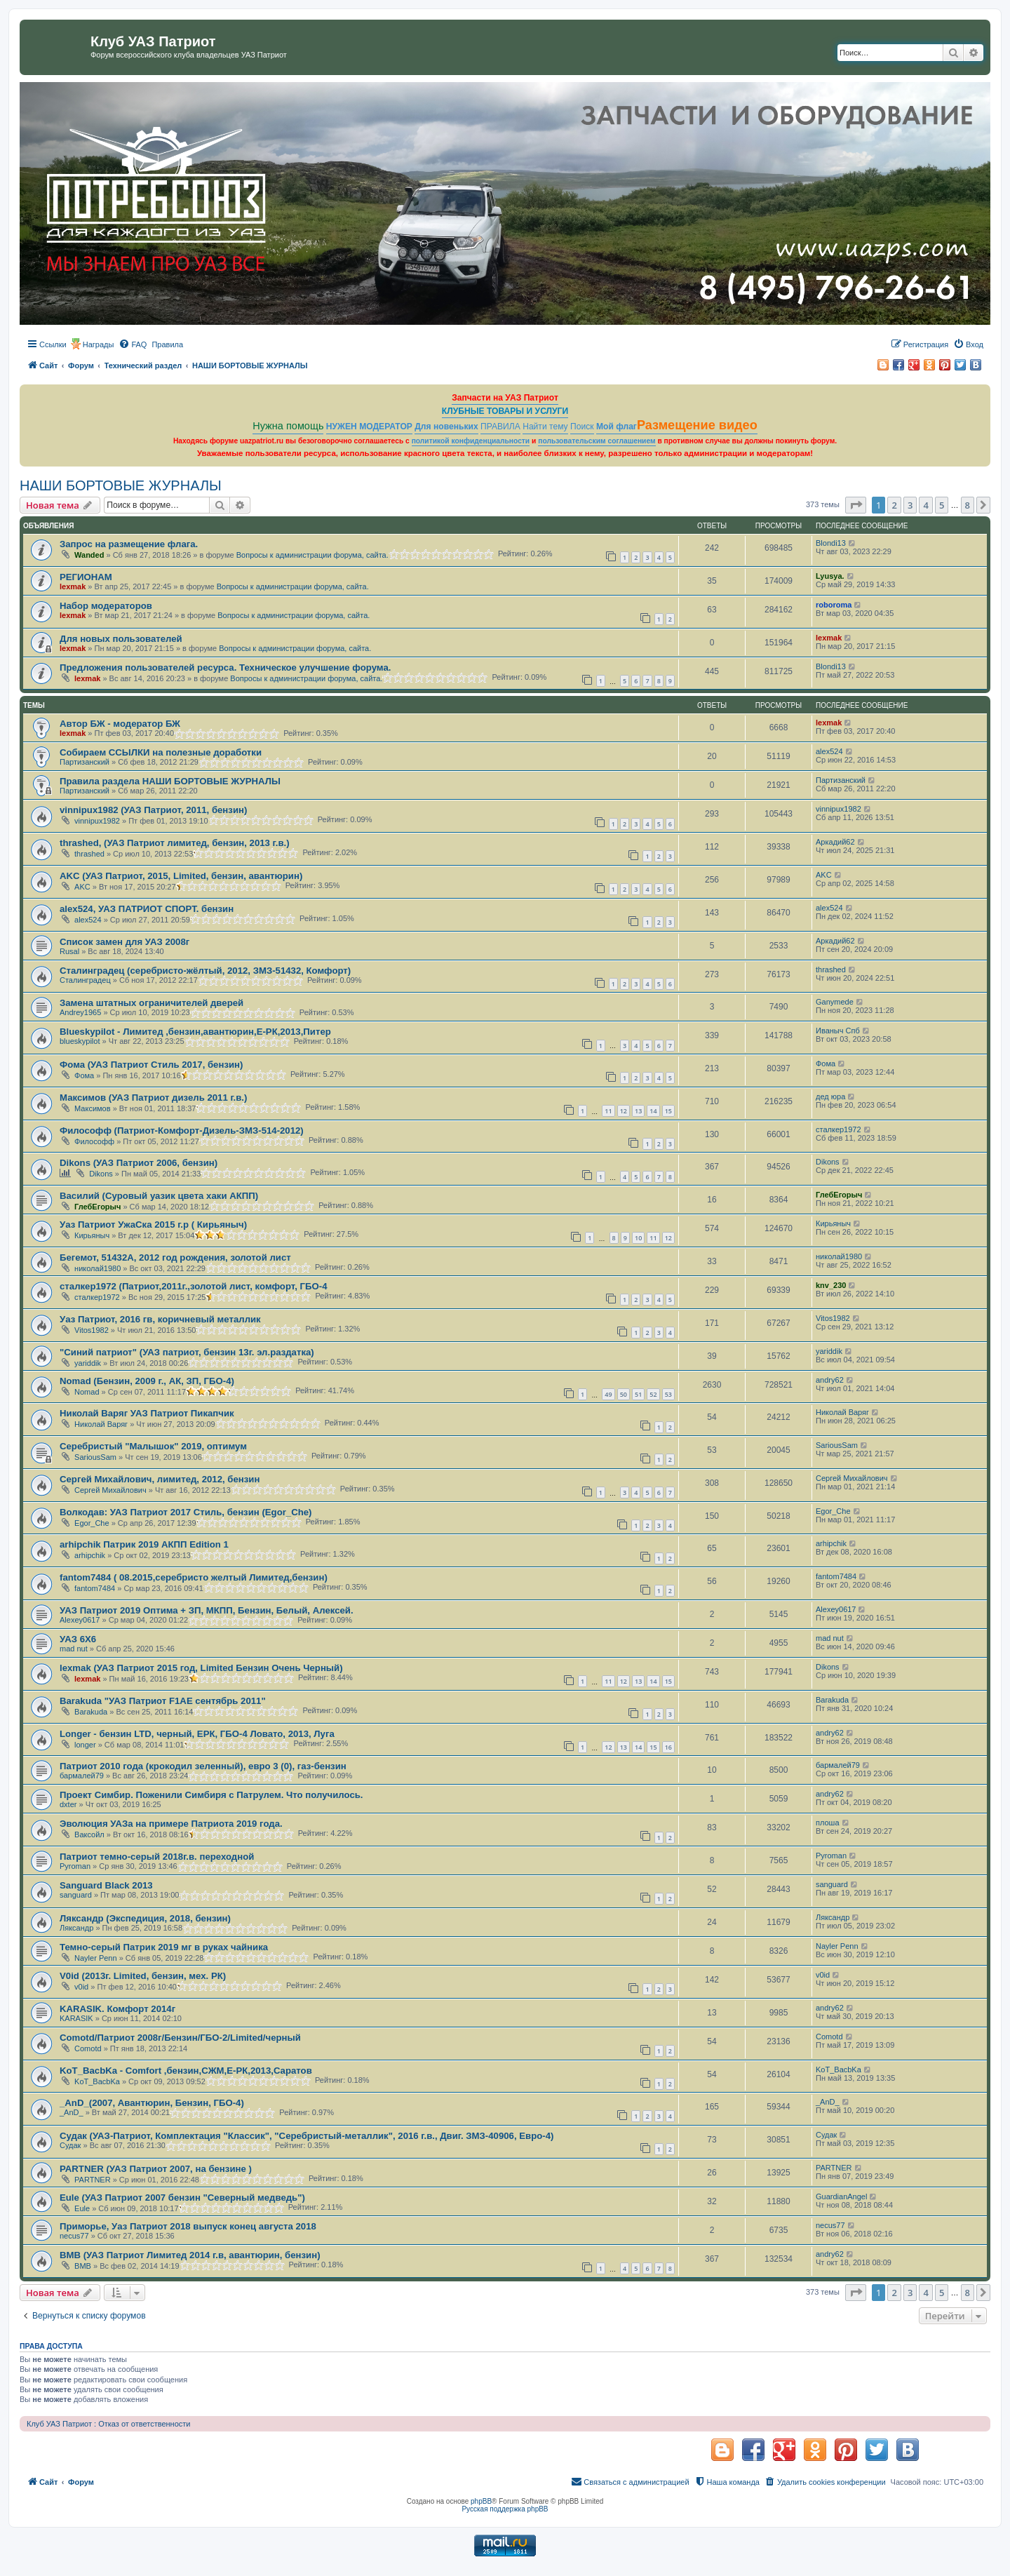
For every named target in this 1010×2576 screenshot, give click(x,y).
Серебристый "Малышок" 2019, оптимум (153, 1446)
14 (652, 1110)
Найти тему (545, 426)
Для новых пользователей (121, 638)
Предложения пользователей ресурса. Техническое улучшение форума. (225, 667)
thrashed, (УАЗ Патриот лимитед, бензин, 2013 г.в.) (175, 843)
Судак (70, 2145)
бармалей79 (82, 1775)
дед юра (830, 1096)
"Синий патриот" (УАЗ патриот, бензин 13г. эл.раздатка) (187, 1352)
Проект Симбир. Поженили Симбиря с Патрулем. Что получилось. (211, 1795)
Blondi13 (831, 543)
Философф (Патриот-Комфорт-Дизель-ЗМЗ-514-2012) (182, 1130)
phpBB (481, 2501)
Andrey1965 (80, 1012)
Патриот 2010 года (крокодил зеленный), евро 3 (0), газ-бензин (203, 1766)
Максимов (92, 1108)
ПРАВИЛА (500, 426)
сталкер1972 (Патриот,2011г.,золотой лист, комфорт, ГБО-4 (194, 1286)
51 (638, 1394)
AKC (82, 887)
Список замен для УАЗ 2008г (124, 942)
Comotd (88, 2048)
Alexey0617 (80, 1620)
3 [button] (910, 505)
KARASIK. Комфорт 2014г (117, 2009)
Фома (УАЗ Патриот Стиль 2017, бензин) (151, 1064)
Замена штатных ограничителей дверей (151, 1003)
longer (85, 1744)
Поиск (582, 426)
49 (608, 1394)
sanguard (76, 1895)
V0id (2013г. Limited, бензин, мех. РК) (143, 1976)
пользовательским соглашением (596, 441)
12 (623, 1110)
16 (668, 1747)
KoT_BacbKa (97, 2081)
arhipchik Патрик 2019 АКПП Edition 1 (144, 1544)
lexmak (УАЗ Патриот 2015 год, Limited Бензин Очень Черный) (201, 1668)
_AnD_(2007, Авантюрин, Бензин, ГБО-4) (152, 2103)
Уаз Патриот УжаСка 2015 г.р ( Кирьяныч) (153, 1224)
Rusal (69, 951)
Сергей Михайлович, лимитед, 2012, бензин (160, 1479)
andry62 (830, 1380)
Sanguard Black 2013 (106, 1885)
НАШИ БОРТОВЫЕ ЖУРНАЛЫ (121, 485)
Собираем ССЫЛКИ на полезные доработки (161, 752)
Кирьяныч (91, 1235)
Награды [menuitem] (98, 344)
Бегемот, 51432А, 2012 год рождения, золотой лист (175, 1257)
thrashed (89, 854)
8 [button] (967, 505)
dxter (68, 1804)
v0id (81, 1987)
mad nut (74, 1648)
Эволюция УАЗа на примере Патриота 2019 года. (171, 1823)
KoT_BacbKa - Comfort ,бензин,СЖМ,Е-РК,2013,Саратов (186, 2070)
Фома (84, 1075)
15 (668, 1110)
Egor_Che (91, 1523)
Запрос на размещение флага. (129, 544)
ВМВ (82, 2266)
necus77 (74, 2236)
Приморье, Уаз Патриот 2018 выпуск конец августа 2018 (188, 2226)
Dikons (101, 1173)
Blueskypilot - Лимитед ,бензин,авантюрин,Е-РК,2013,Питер (195, 1031)
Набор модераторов (106, 606)
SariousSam (95, 1457)
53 (668, 1394)
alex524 (829, 751)
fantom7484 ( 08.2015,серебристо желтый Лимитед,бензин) (194, 1577)
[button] (855, 505)
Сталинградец (85, 980)
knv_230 (831, 1285)
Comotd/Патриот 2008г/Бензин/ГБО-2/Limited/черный (180, 2037)
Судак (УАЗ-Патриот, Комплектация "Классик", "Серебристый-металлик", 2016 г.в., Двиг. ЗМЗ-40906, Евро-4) (306, 2136)
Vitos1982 (91, 1330)
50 (623, 1394)
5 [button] (941, 505)
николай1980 (97, 1268)
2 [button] (893, 505)
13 (638, 1110)
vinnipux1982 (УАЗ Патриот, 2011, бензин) (153, 810)
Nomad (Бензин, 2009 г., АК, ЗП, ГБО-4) (147, 1381)
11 (608, 1110)
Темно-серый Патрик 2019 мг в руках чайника (164, 1947)
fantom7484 (94, 1588)
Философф (94, 1141)
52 (652, 1394)
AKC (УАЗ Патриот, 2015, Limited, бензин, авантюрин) (181, 876)
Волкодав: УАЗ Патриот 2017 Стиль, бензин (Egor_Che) (185, 1512)
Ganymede (835, 1002)
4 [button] (925, 505)
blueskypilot (80, 1041)
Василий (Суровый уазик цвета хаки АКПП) (159, 1195)
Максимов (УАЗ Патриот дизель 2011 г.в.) (153, 1097)
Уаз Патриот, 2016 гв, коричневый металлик (160, 1319)
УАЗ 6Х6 (78, 1639)
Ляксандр (76, 1928)
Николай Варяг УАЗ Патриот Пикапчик (147, 1413)
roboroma (833, 605)
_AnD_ (71, 2112)
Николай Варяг (101, 1424)
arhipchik (89, 1555)
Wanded (89, 555)
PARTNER (92, 2179)
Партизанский (84, 762)
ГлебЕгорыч (97, 1206)
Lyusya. (830, 576)
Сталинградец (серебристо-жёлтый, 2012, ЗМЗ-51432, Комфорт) (205, 970)
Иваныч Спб (838, 1030)
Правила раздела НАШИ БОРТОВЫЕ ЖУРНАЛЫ (170, 781)
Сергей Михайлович (110, 1490)
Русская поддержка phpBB (505, 2509)
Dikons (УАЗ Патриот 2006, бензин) (138, 1163)
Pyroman (75, 1866)
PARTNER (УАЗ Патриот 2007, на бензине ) (156, 2169)
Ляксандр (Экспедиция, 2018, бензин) (145, 1918)
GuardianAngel (841, 2196)
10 (638, 1237)
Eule (82, 2208)
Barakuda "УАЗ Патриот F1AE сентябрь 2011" (163, 1701)
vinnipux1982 (97, 821)
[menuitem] (133, 344)
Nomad (86, 1392)
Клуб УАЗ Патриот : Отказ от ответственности (108, 2424)
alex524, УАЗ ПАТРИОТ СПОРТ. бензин (147, 909)
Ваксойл (89, 1834)
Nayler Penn (95, 1958)
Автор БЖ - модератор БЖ (120, 723)
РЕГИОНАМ (86, 577)
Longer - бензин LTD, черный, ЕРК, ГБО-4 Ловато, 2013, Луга (197, 1734)
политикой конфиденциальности (471, 441)
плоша (828, 1822)
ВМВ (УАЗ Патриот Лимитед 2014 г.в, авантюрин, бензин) (190, 2255)
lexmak (73, 586)
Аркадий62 (835, 842)
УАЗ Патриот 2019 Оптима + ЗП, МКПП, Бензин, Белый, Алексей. (207, 1610)
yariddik (87, 1363)
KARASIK (76, 2018)
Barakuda (90, 1712)
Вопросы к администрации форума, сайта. (312, 555)
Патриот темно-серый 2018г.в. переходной (157, 1856)
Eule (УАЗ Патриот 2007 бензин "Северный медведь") (182, 2197)
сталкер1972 (838, 1129)
